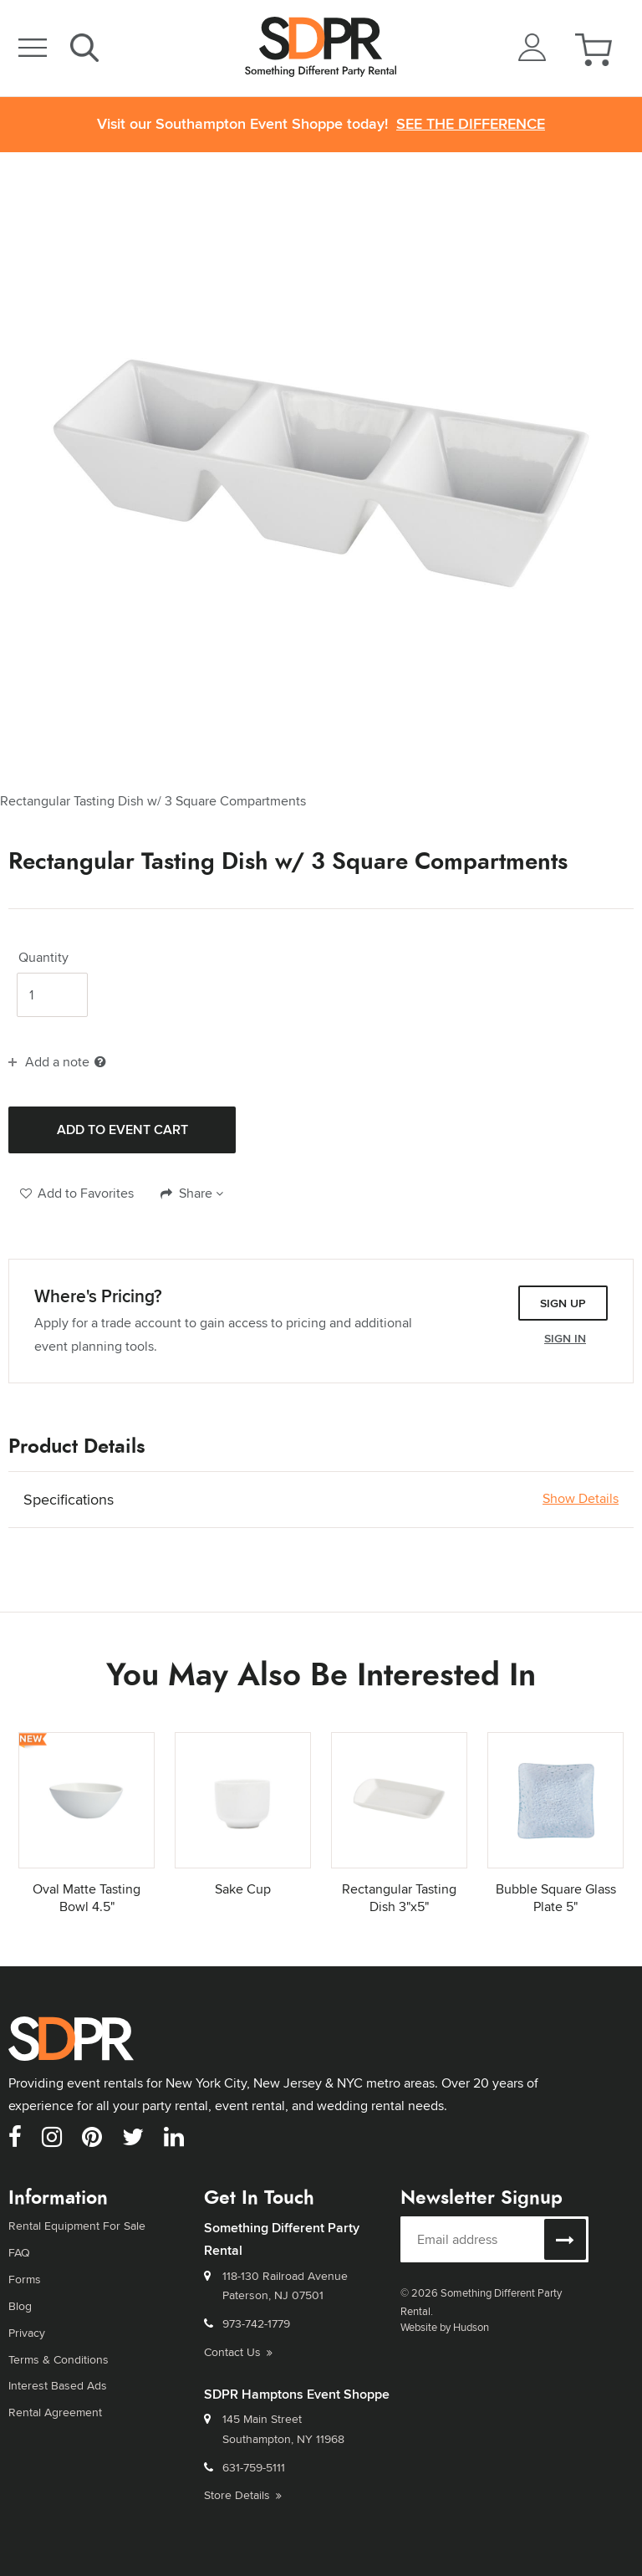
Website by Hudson (444, 2326)
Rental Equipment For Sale (76, 2225)
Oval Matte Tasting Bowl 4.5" (86, 1897)
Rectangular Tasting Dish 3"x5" (399, 1897)
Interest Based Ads (57, 2385)
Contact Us (238, 2351)
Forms (24, 2279)
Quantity (43, 957)
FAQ (19, 2252)
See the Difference (470, 124)
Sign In (565, 1338)
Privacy (26, 2331)
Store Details (243, 2495)
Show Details (581, 1498)
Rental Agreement (55, 2412)
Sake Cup (243, 1889)
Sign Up (563, 1303)
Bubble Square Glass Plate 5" (556, 1897)
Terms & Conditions (58, 2358)
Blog (20, 2305)
